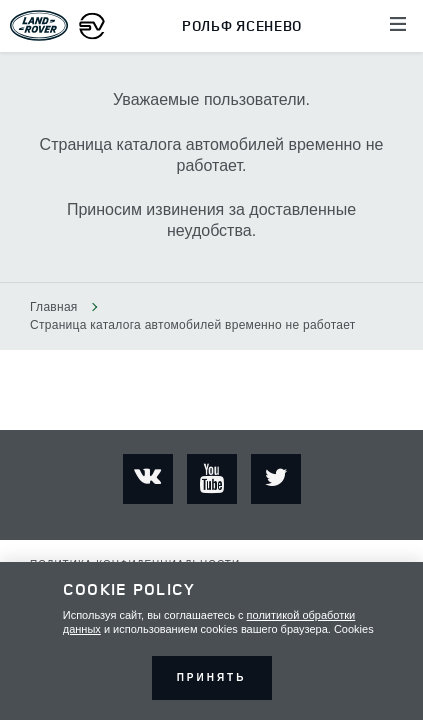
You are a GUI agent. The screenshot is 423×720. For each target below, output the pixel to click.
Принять (212, 677)
